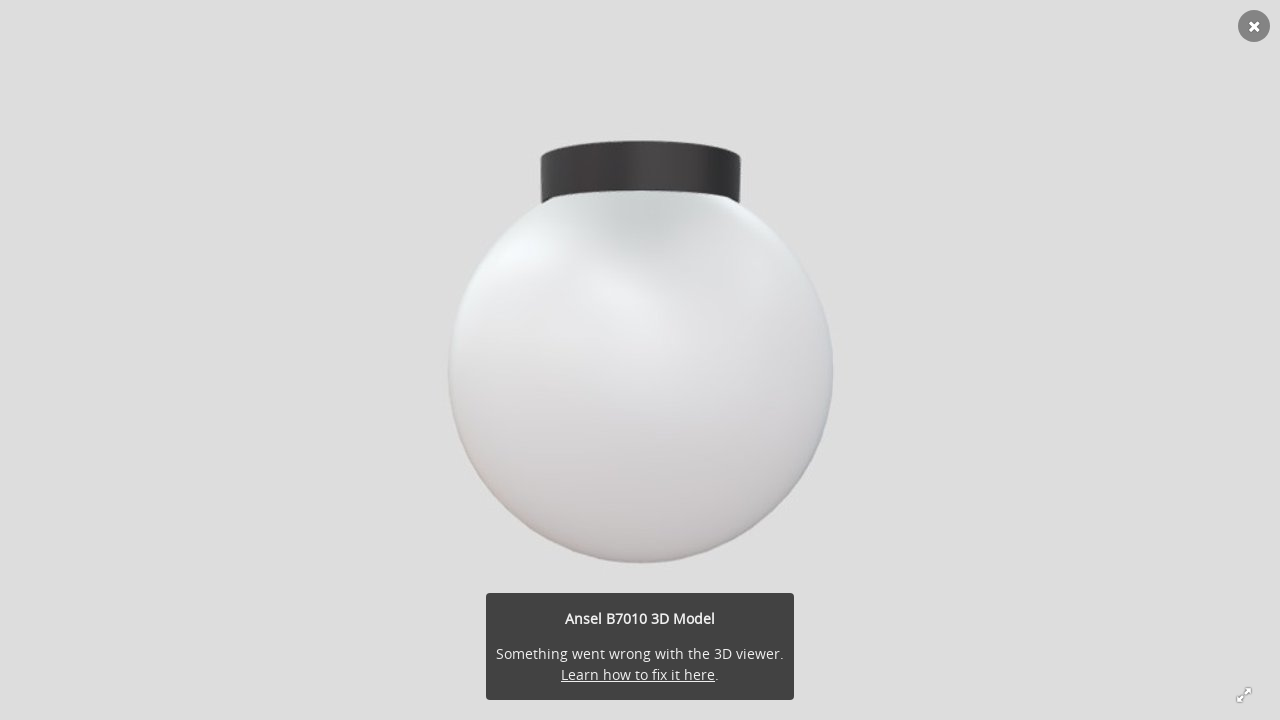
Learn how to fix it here (638, 674)
